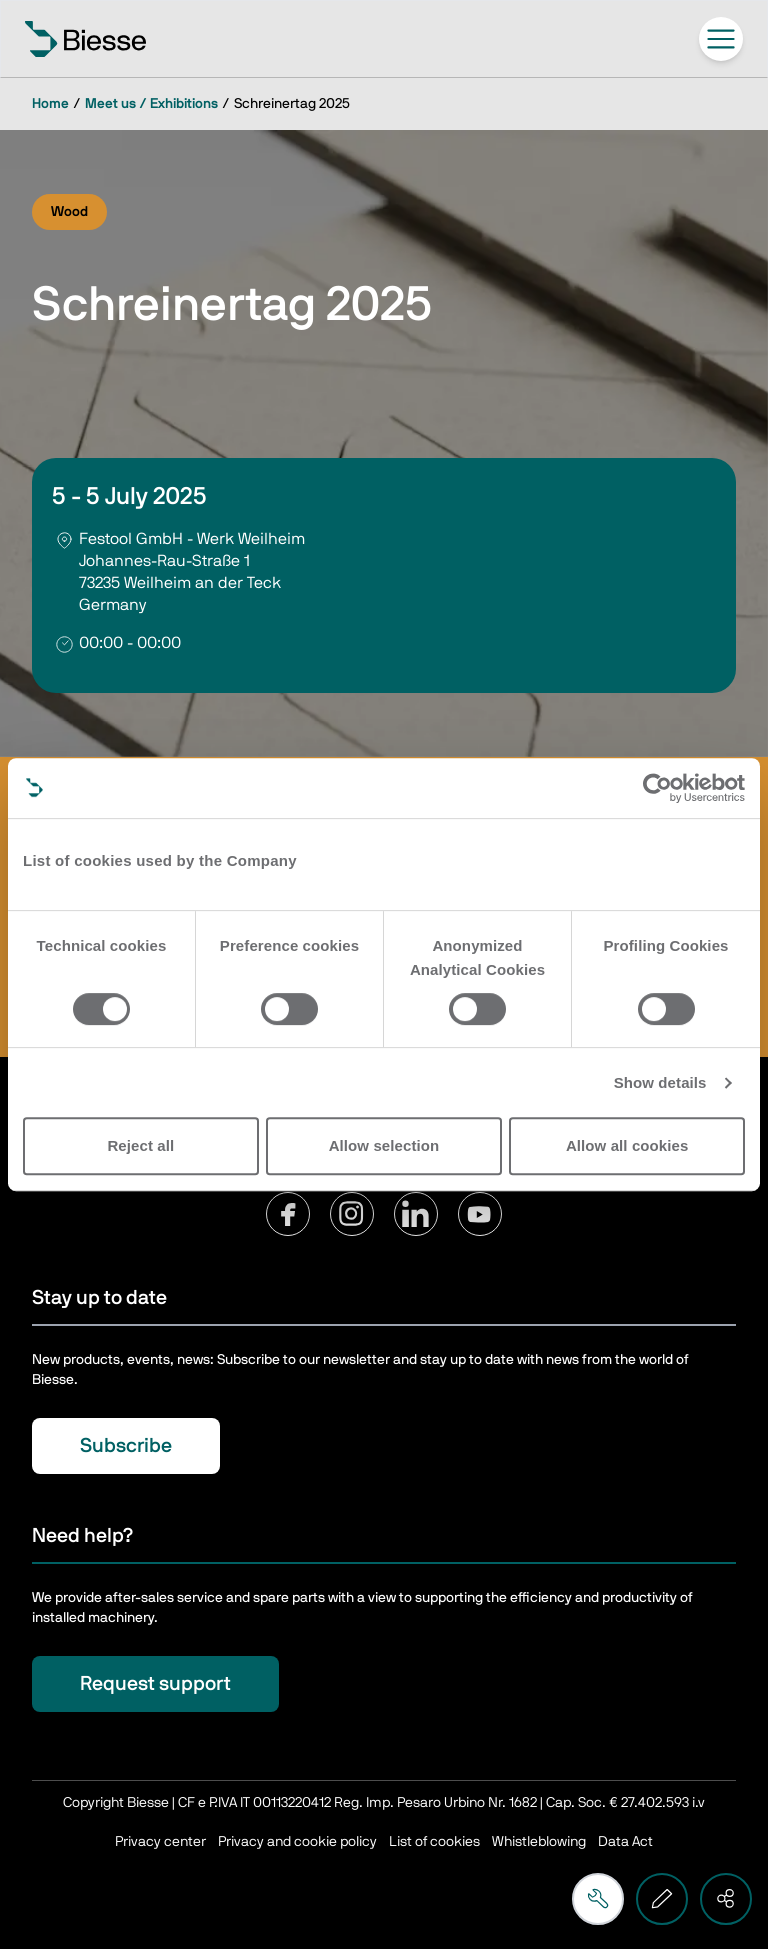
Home (50, 104)
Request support (155, 1684)
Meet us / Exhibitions (151, 104)
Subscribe (126, 1446)
